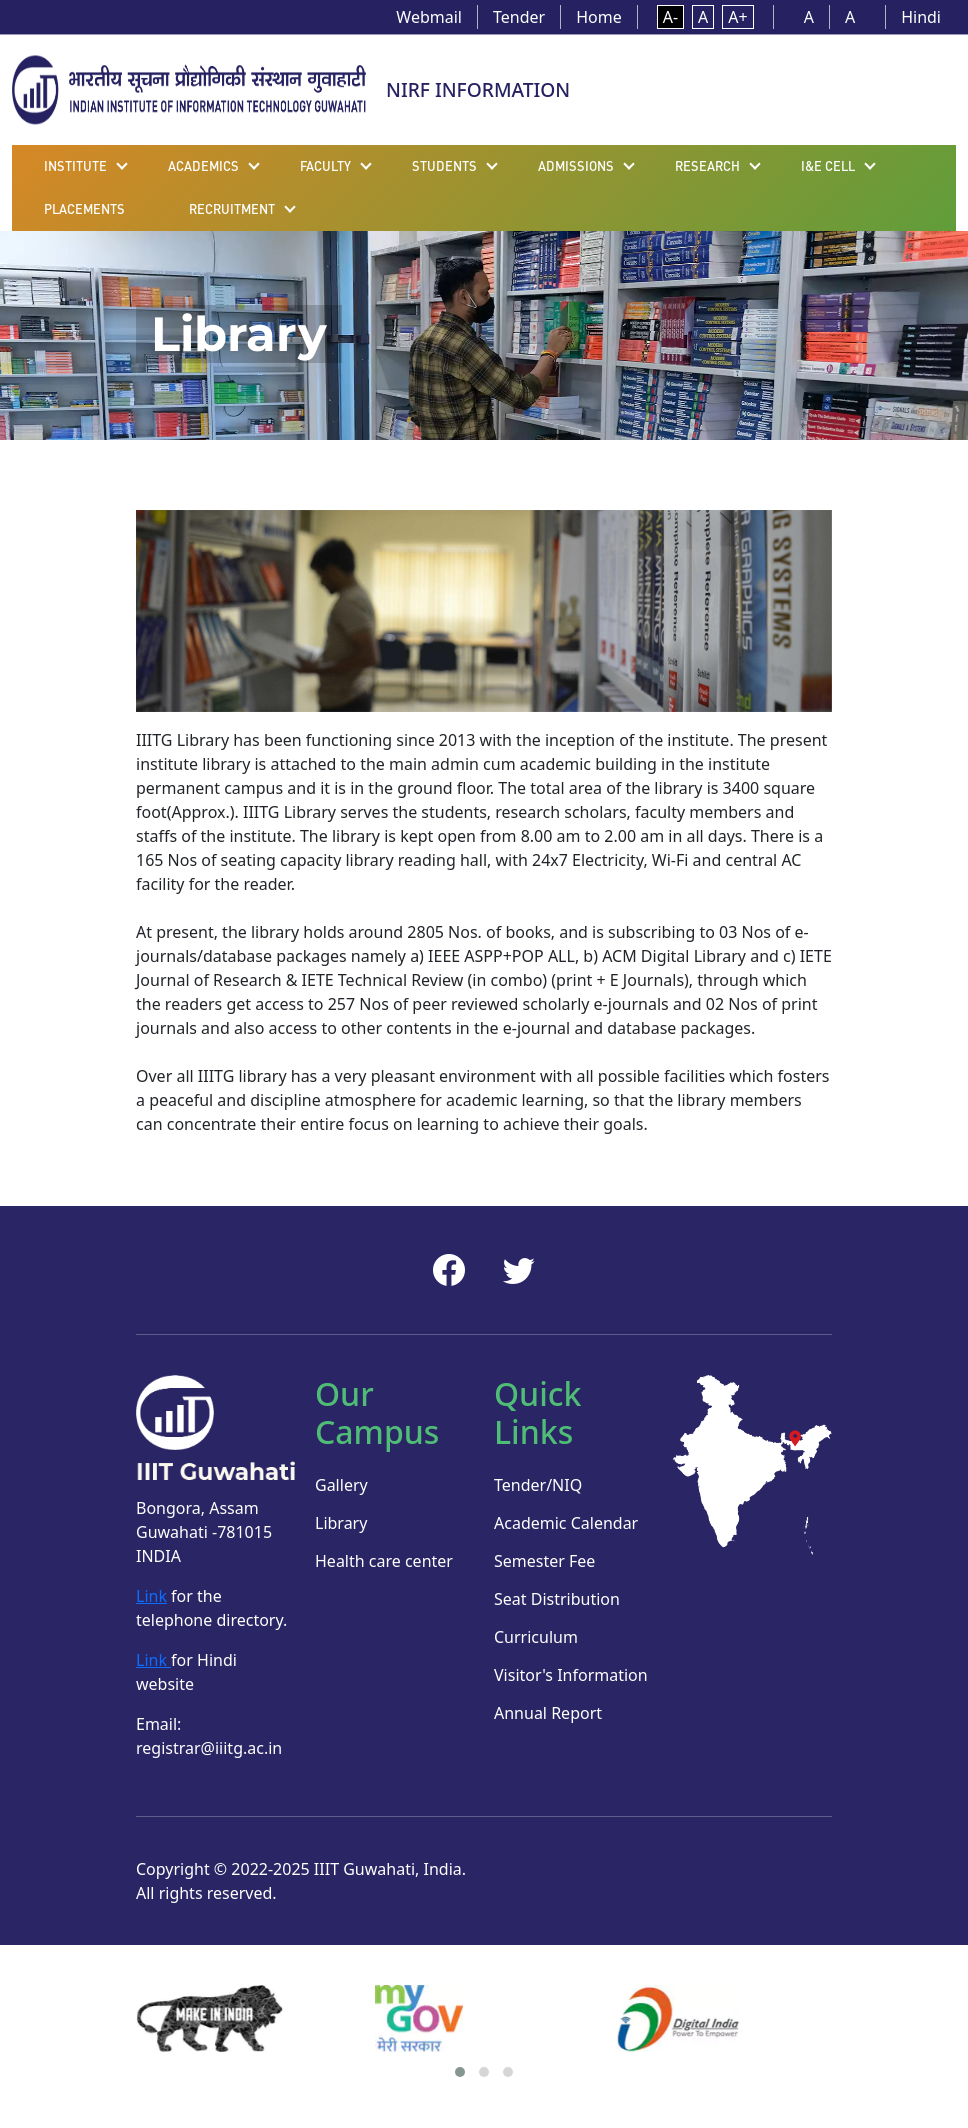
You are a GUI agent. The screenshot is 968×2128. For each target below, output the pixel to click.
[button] (460, 2072)
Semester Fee (544, 1561)
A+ (737, 17)
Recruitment (232, 209)
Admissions (576, 166)
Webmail (429, 17)
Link (151, 1596)
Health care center (384, 1561)
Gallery (341, 1485)
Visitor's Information (571, 1675)
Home (599, 17)
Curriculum (536, 1637)
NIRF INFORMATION (478, 89)
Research (707, 166)
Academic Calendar (566, 1523)
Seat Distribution (557, 1599)
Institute (75, 166)
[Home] (189, 88)
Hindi (921, 17)
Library (341, 1523)
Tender (519, 17)
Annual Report (548, 1713)
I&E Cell (828, 166)
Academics (203, 166)
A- (670, 17)
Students (444, 166)
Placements (84, 209)
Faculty (325, 166)
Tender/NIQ (538, 1485)
